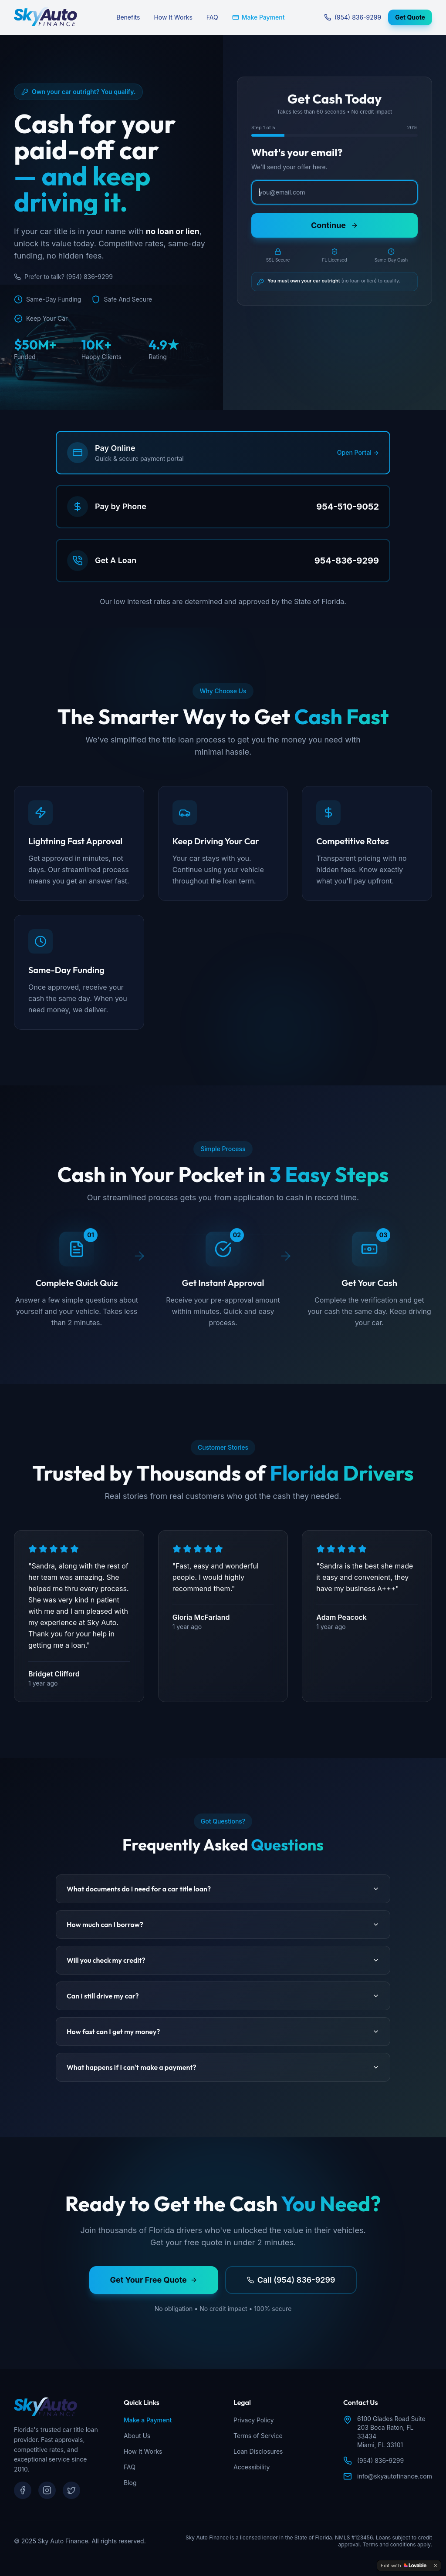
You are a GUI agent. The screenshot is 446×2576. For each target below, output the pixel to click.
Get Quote (410, 17)
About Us (137, 2435)
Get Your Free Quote (153, 2279)
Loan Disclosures (258, 2451)
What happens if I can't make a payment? (223, 2067)
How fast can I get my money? (223, 2031)
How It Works (173, 17)
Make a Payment (148, 2420)
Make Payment (258, 17)
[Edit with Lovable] (403, 2565)
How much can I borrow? (223, 1924)
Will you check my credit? (223, 1960)
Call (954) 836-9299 (291, 2279)
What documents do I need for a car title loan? (223, 1888)
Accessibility (251, 2467)
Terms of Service (258, 2435)
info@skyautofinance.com (394, 2476)
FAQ (212, 17)
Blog (130, 2482)
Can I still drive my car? (223, 1996)
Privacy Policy (253, 2420)
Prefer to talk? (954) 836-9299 (63, 276)
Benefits (128, 17)
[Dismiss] (435, 2565)
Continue (334, 225)
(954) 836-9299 (352, 17)
